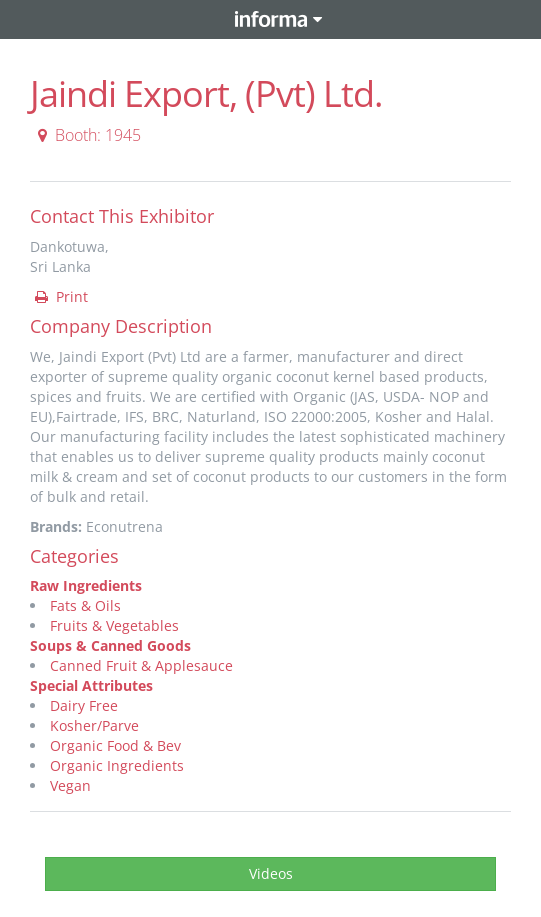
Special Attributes (91, 685)
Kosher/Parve (94, 725)
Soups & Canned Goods (110, 645)
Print (60, 296)
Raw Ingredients (86, 585)
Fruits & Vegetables (114, 625)
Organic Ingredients (117, 765)
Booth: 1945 (86, 135)
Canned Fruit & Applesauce (141, 665)
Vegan (70, 785)
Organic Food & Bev (115, 745)
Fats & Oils (85, 605)
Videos (271, 873)
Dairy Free (84, 705)
